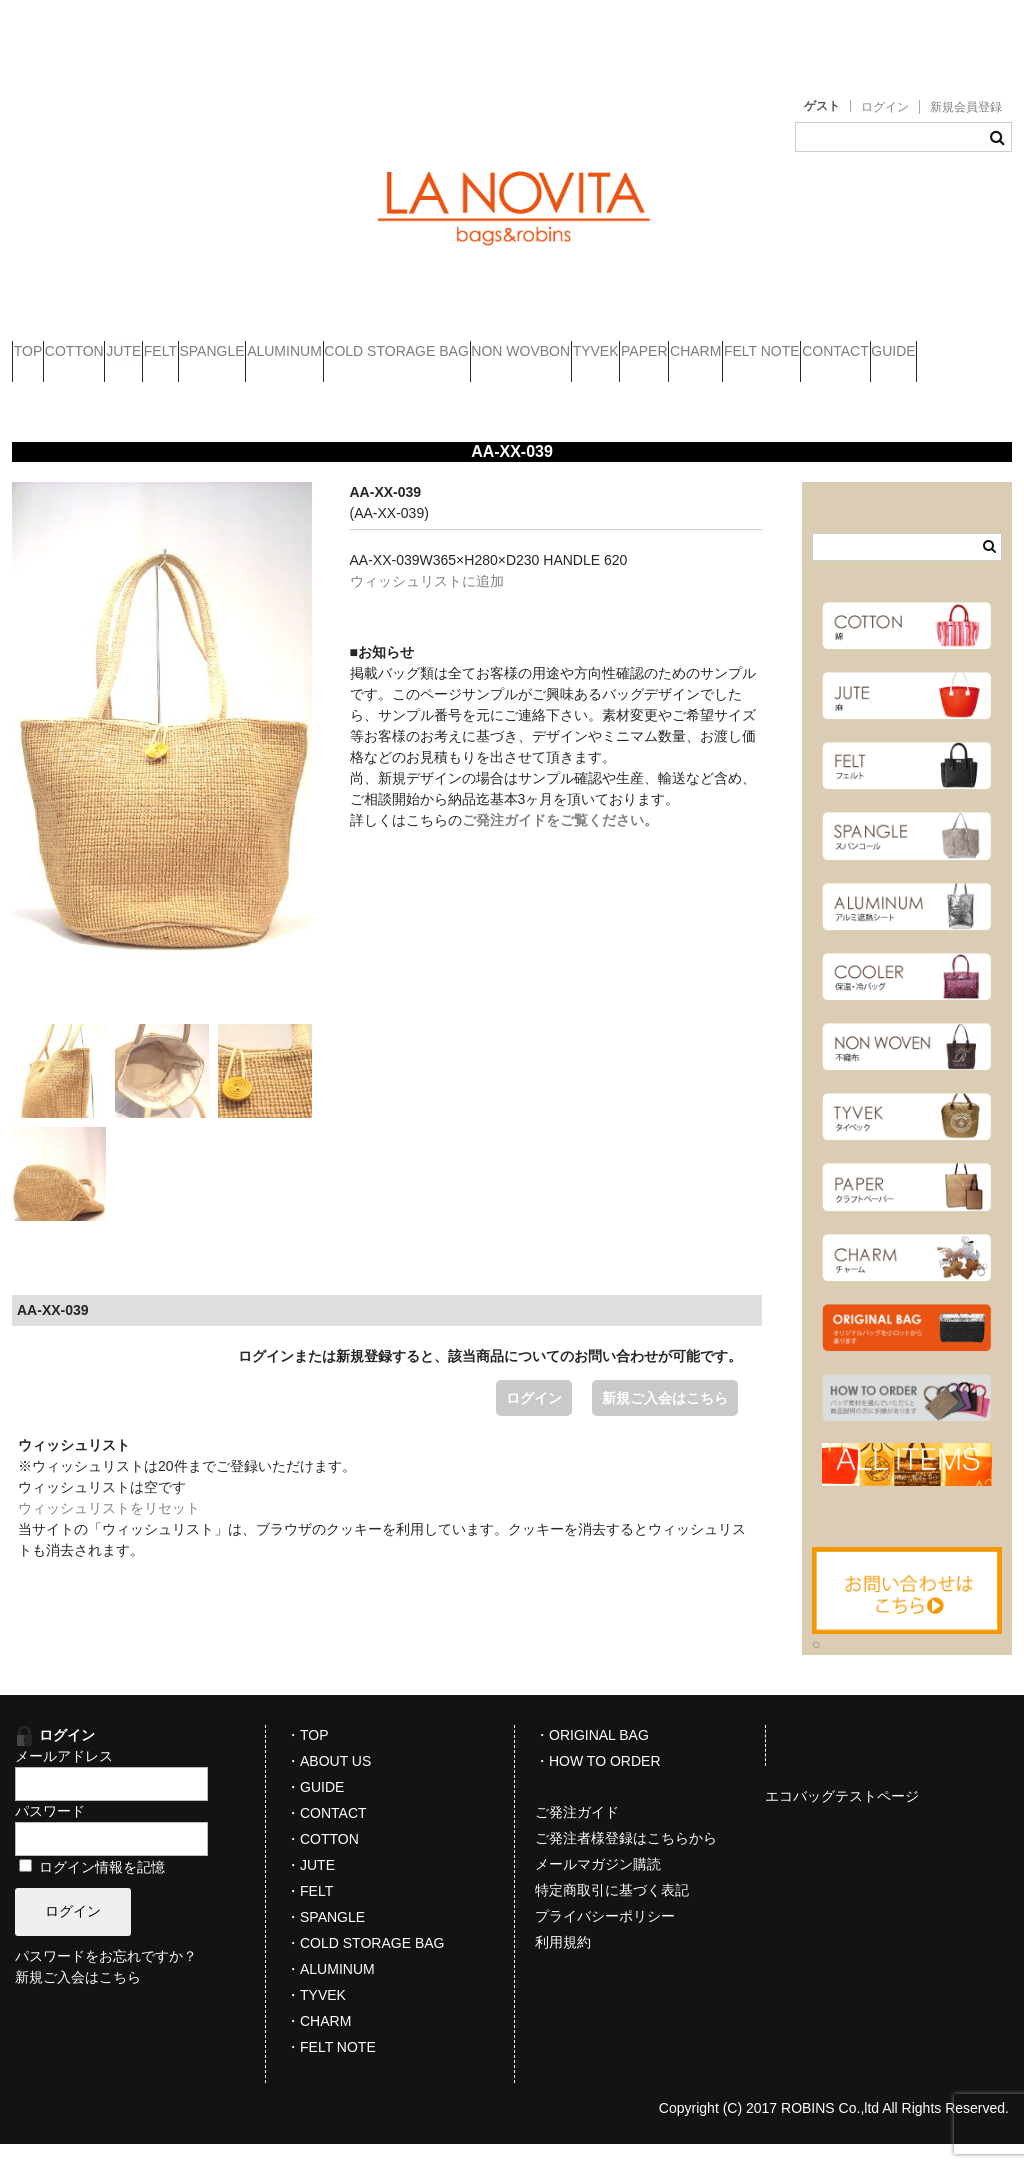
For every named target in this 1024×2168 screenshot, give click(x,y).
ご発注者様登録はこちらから (626, 1862)
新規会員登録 (966, 107)
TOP (47, 343)
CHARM (144, 385)
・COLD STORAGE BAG (365, 1967)
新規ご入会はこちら (665, 1422)
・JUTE (310, 1889)
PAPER (55, 385)
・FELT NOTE (331, 2071)
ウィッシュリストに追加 (427, 605)
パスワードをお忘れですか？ (106, 1980)
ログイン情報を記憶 (92, 1891)
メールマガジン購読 (598, 1888)
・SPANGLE (325, 1941)
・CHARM (318, 2045)
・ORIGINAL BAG (592, 1759)
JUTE (219, 343)
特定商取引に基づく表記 (612, 1914)
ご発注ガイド (577, 1836)
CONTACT (361, 385)
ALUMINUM (496, 343)
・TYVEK (316, 2019)
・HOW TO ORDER (598, 1785)
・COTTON (322, 1863)
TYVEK (922, 343)
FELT (294, 343)
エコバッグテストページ (842, 1820)
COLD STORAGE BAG (646, 343)
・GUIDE (315, 1811)
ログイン (885, 107)
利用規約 (563, 1966)
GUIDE (458, 385)
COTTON (131, 343)
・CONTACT (326, 1837)
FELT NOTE (250, 385)
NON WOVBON (809, 343)
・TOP (307, 1759)
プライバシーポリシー (605, 1940)
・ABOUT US (328, 1785)
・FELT (309, 1915)
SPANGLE (384, 343)
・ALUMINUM (330, 1993)
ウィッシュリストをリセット (109, 1532)
